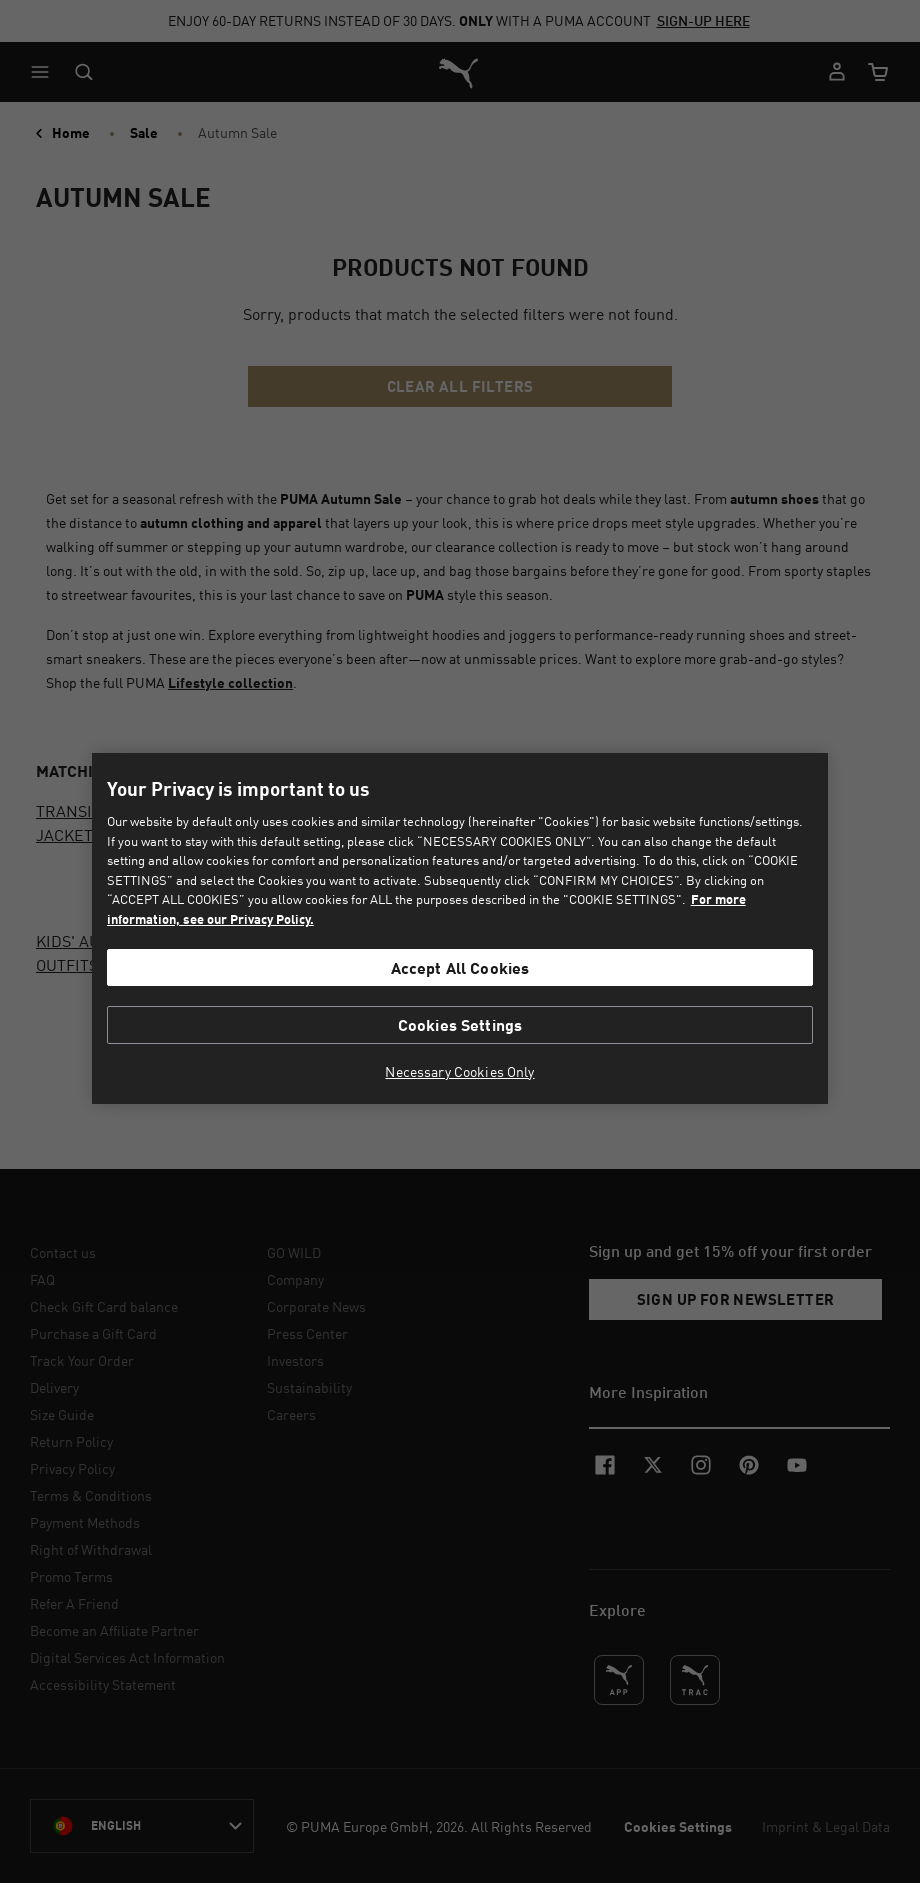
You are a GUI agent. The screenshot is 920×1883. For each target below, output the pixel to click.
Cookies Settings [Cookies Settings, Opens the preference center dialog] (460, 1024)
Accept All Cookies (460, 967)
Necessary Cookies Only (459, 1072)
